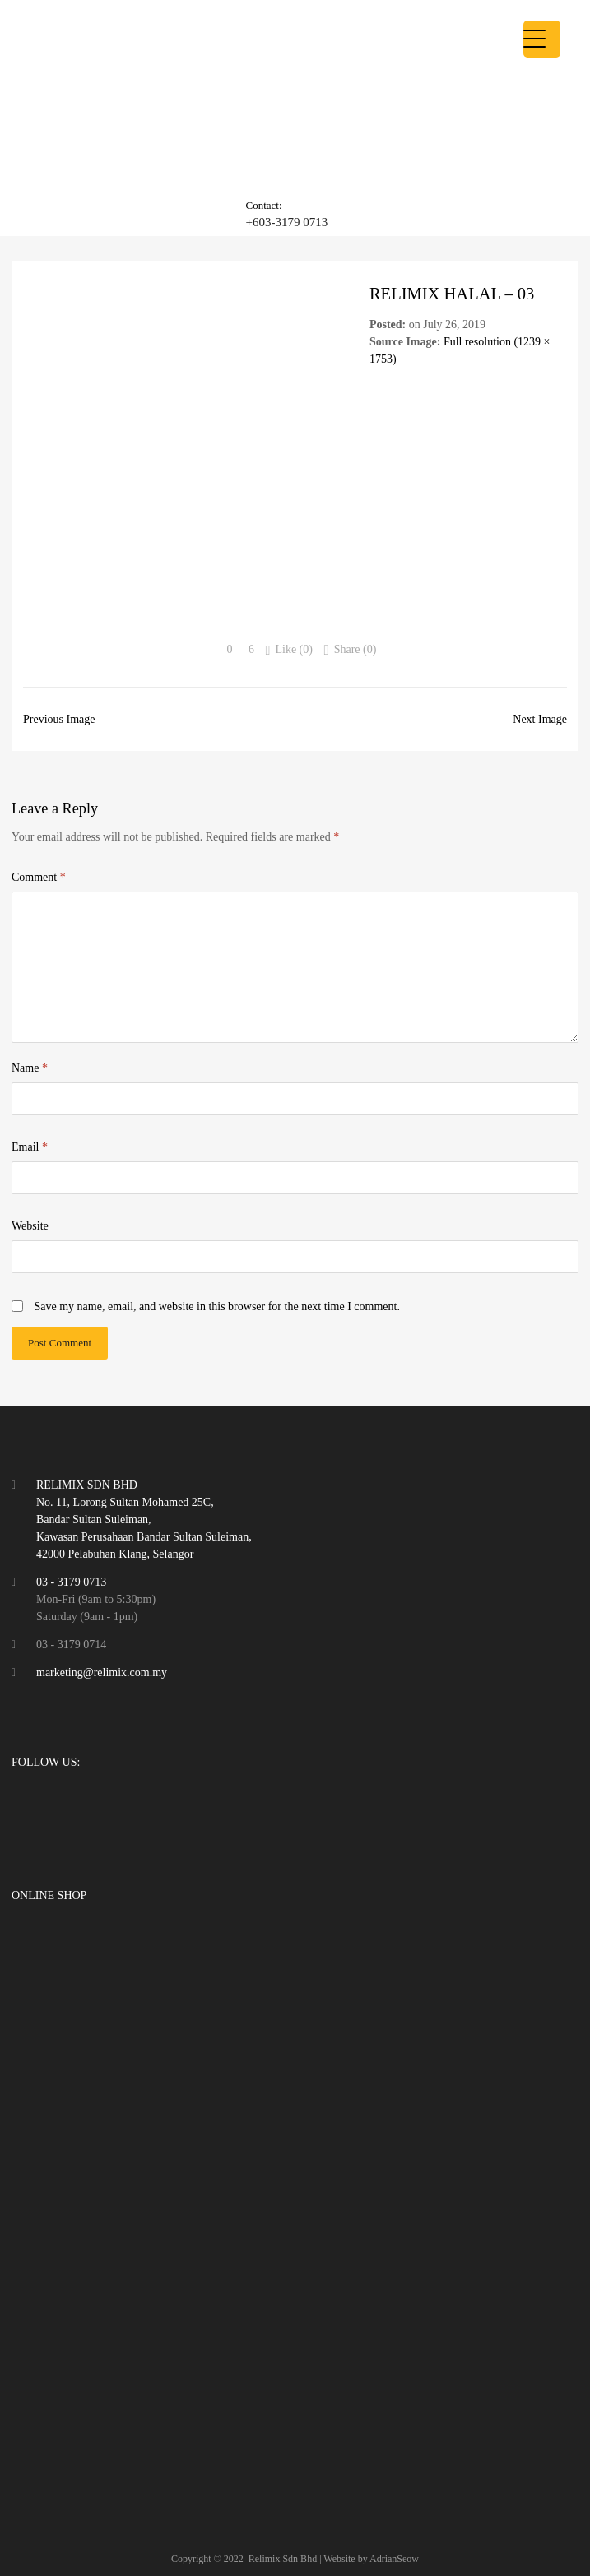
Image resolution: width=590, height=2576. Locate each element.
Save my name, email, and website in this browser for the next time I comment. (217, 1306)
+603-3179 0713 (286, 222)
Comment (39, 877)
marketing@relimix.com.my (101, 1672)
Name (30, 1068)
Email (30, 1147)
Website (30, 1226)
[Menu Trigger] (541, 39)
